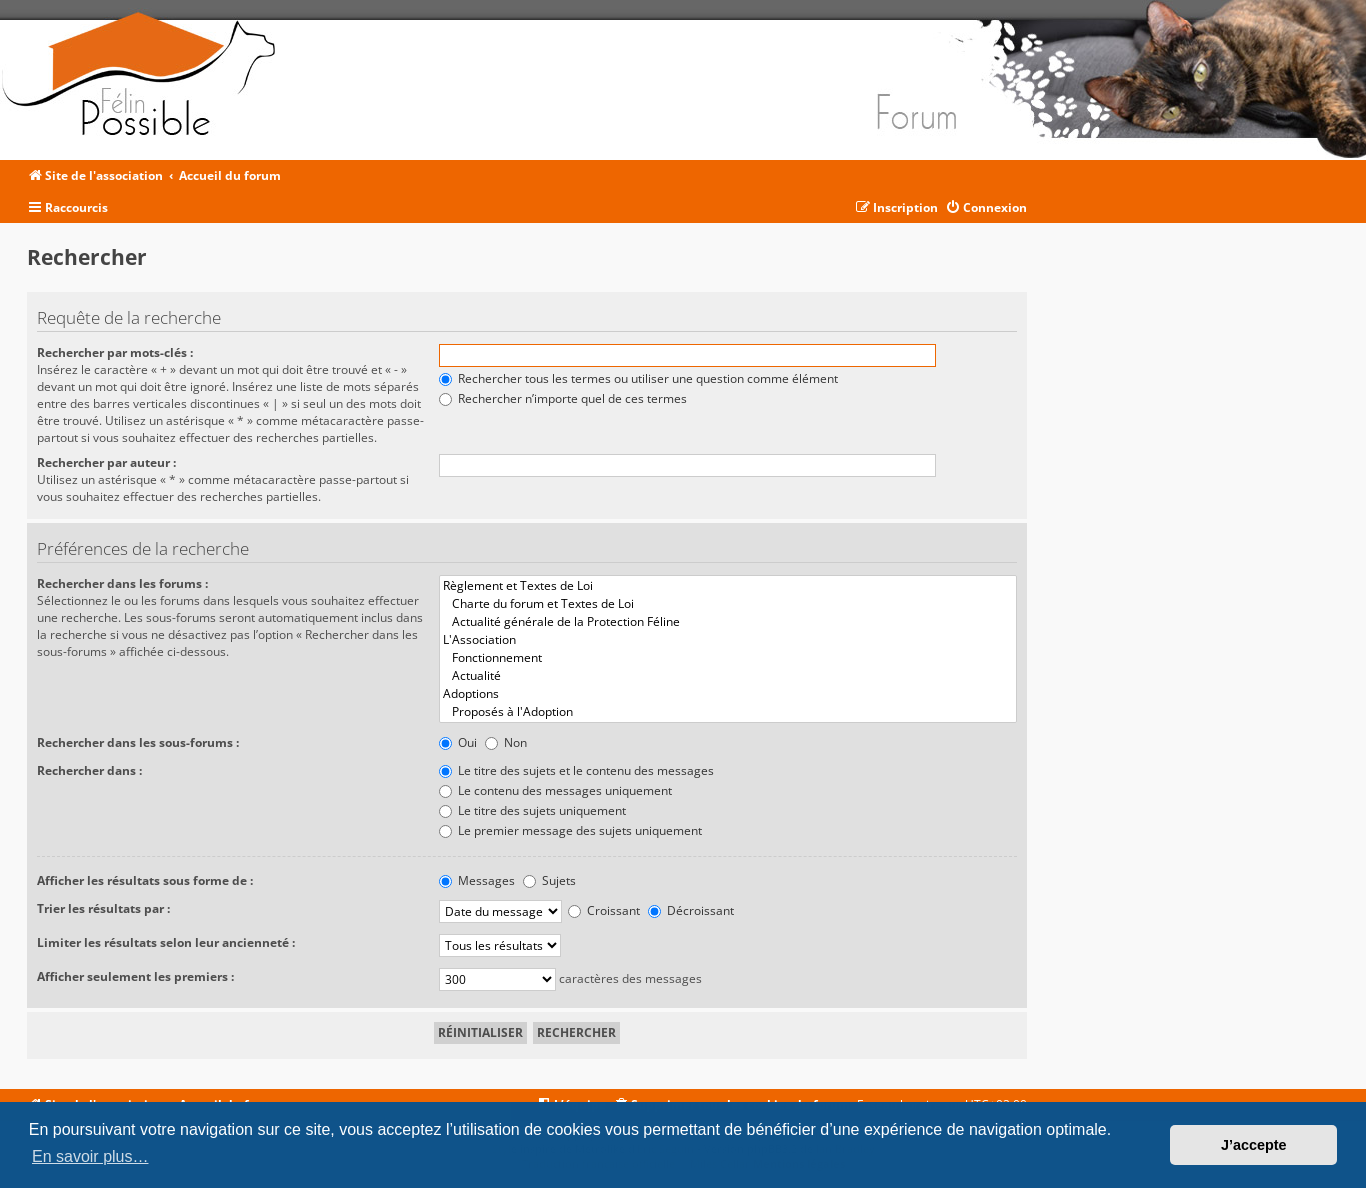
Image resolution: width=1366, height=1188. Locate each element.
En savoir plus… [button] (90, 1156)
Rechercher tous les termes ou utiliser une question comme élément (638, 378)
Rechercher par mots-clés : (115, 352)
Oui (458, 742)
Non (506, 742)
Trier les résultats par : (103, 908)
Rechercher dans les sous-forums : (138, 742)
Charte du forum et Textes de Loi (728, 604)
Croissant (604, 910)
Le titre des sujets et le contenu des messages (576, 770)
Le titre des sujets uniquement (532, 810)
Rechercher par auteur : (106, 462)
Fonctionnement (728, 658)
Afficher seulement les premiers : (135, 976)
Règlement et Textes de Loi (728, 586)
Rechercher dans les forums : (122, 583)
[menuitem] (986, 208)
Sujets (549, 880)
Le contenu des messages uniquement (555, 790)
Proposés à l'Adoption (728, 712)
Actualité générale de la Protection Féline (728, 622)
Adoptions (728, 694)
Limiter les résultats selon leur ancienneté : (166, 942)
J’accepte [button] (1254, 1145)
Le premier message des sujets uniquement (570, 830)
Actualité (728, 676)
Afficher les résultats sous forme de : (145, 880)
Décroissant (691, 910)
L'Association (728, 640)
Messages (477, 880)
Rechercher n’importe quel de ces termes (563, 398)
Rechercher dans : (89, 770)
